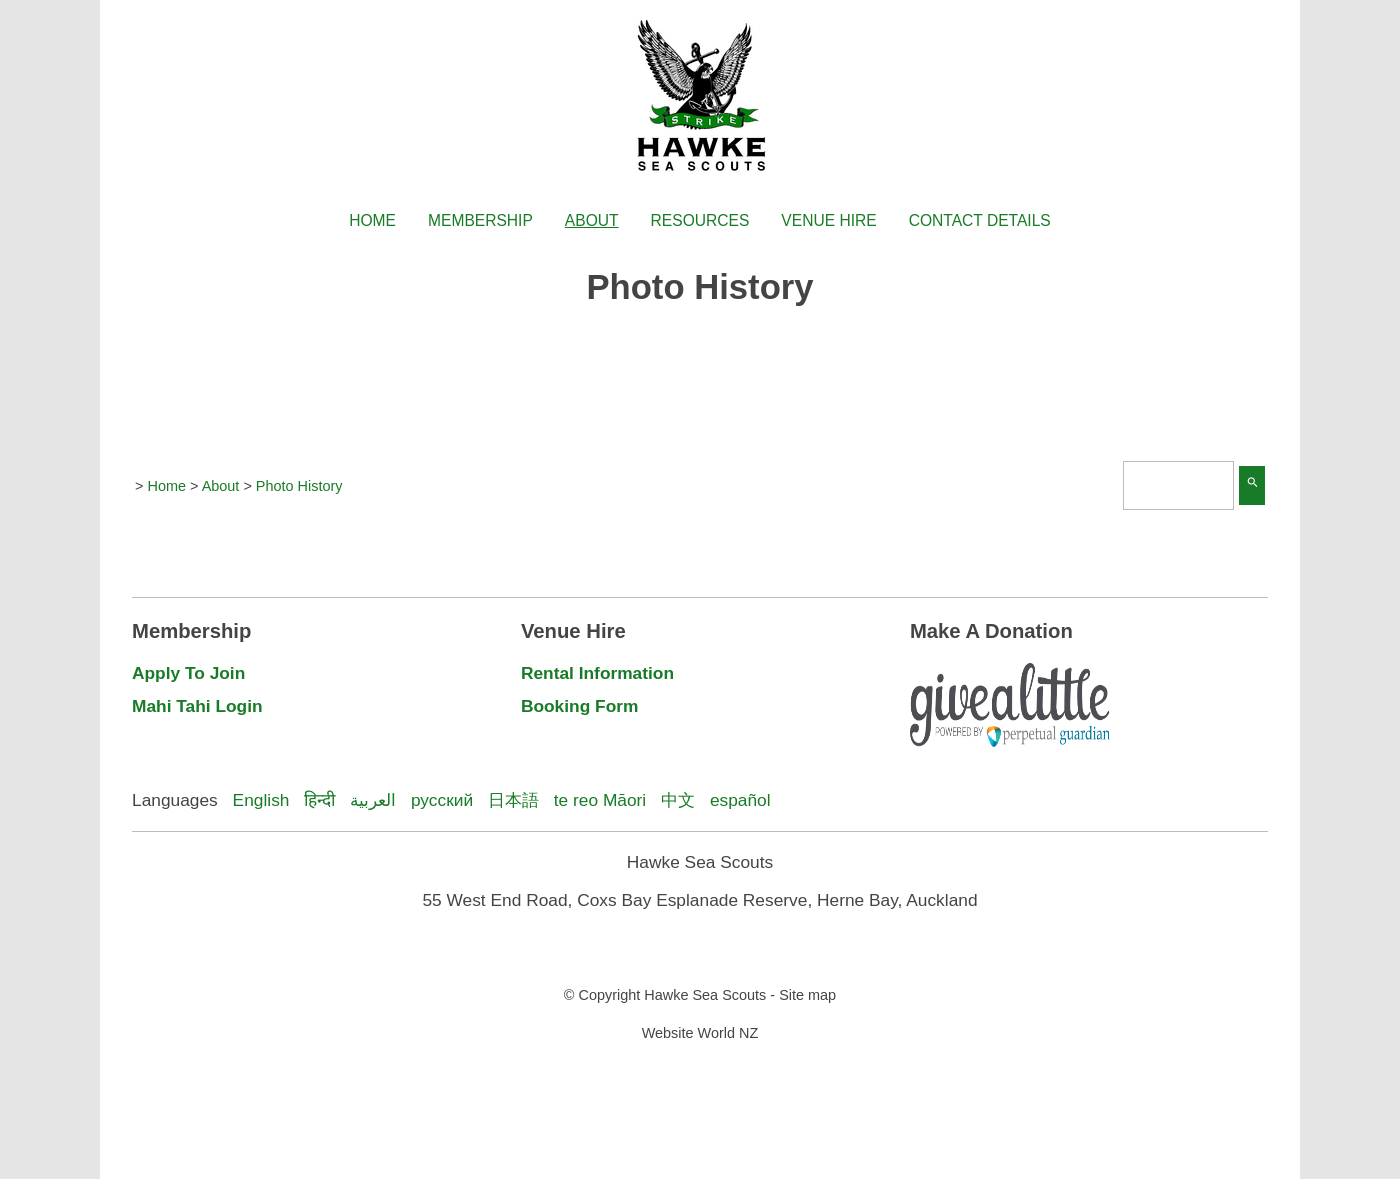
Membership (480, 220)
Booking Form (579, 706)
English (261, 800)
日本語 (513, 800)
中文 (678, 800)
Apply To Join (188, 673)
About (592, 220)
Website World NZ (700, 1033)
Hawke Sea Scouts (705, 995)
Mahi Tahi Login (197, 706)
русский (442, 800)
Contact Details (980, 220)
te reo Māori (600, 800)
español (740, 800)
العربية (373, 800)
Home (372, 220)
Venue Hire (828, 220)
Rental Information (597, 673)
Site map (807, 995)
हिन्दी (319, 800)
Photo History (299, 486)
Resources (700, 220)
